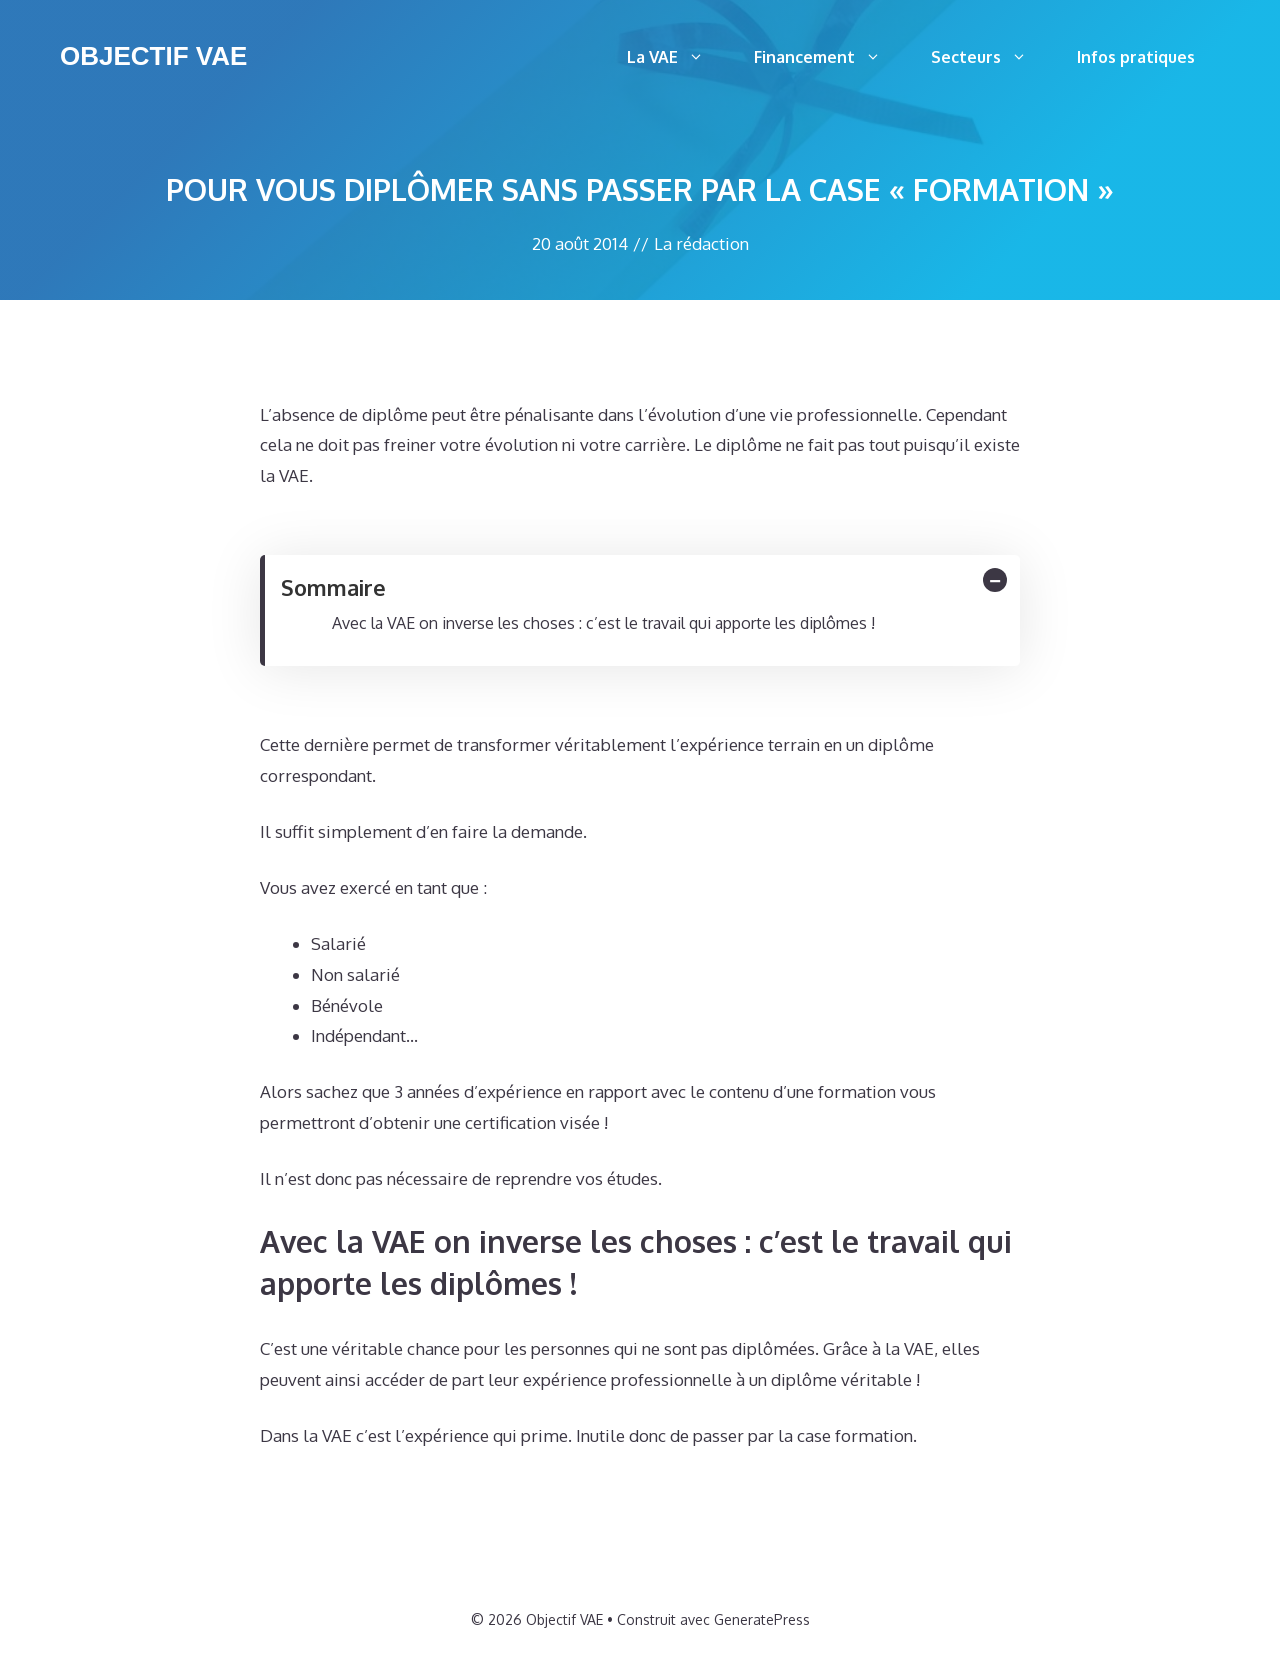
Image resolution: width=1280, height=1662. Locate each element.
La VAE (678, 57)
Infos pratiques (1136, 57)
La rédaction (701, 243)
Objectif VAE (153, 56)
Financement (830, 57)
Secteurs (991, 57)
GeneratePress (762, 1619)
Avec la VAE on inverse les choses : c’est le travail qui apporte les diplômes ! (603, 623)
